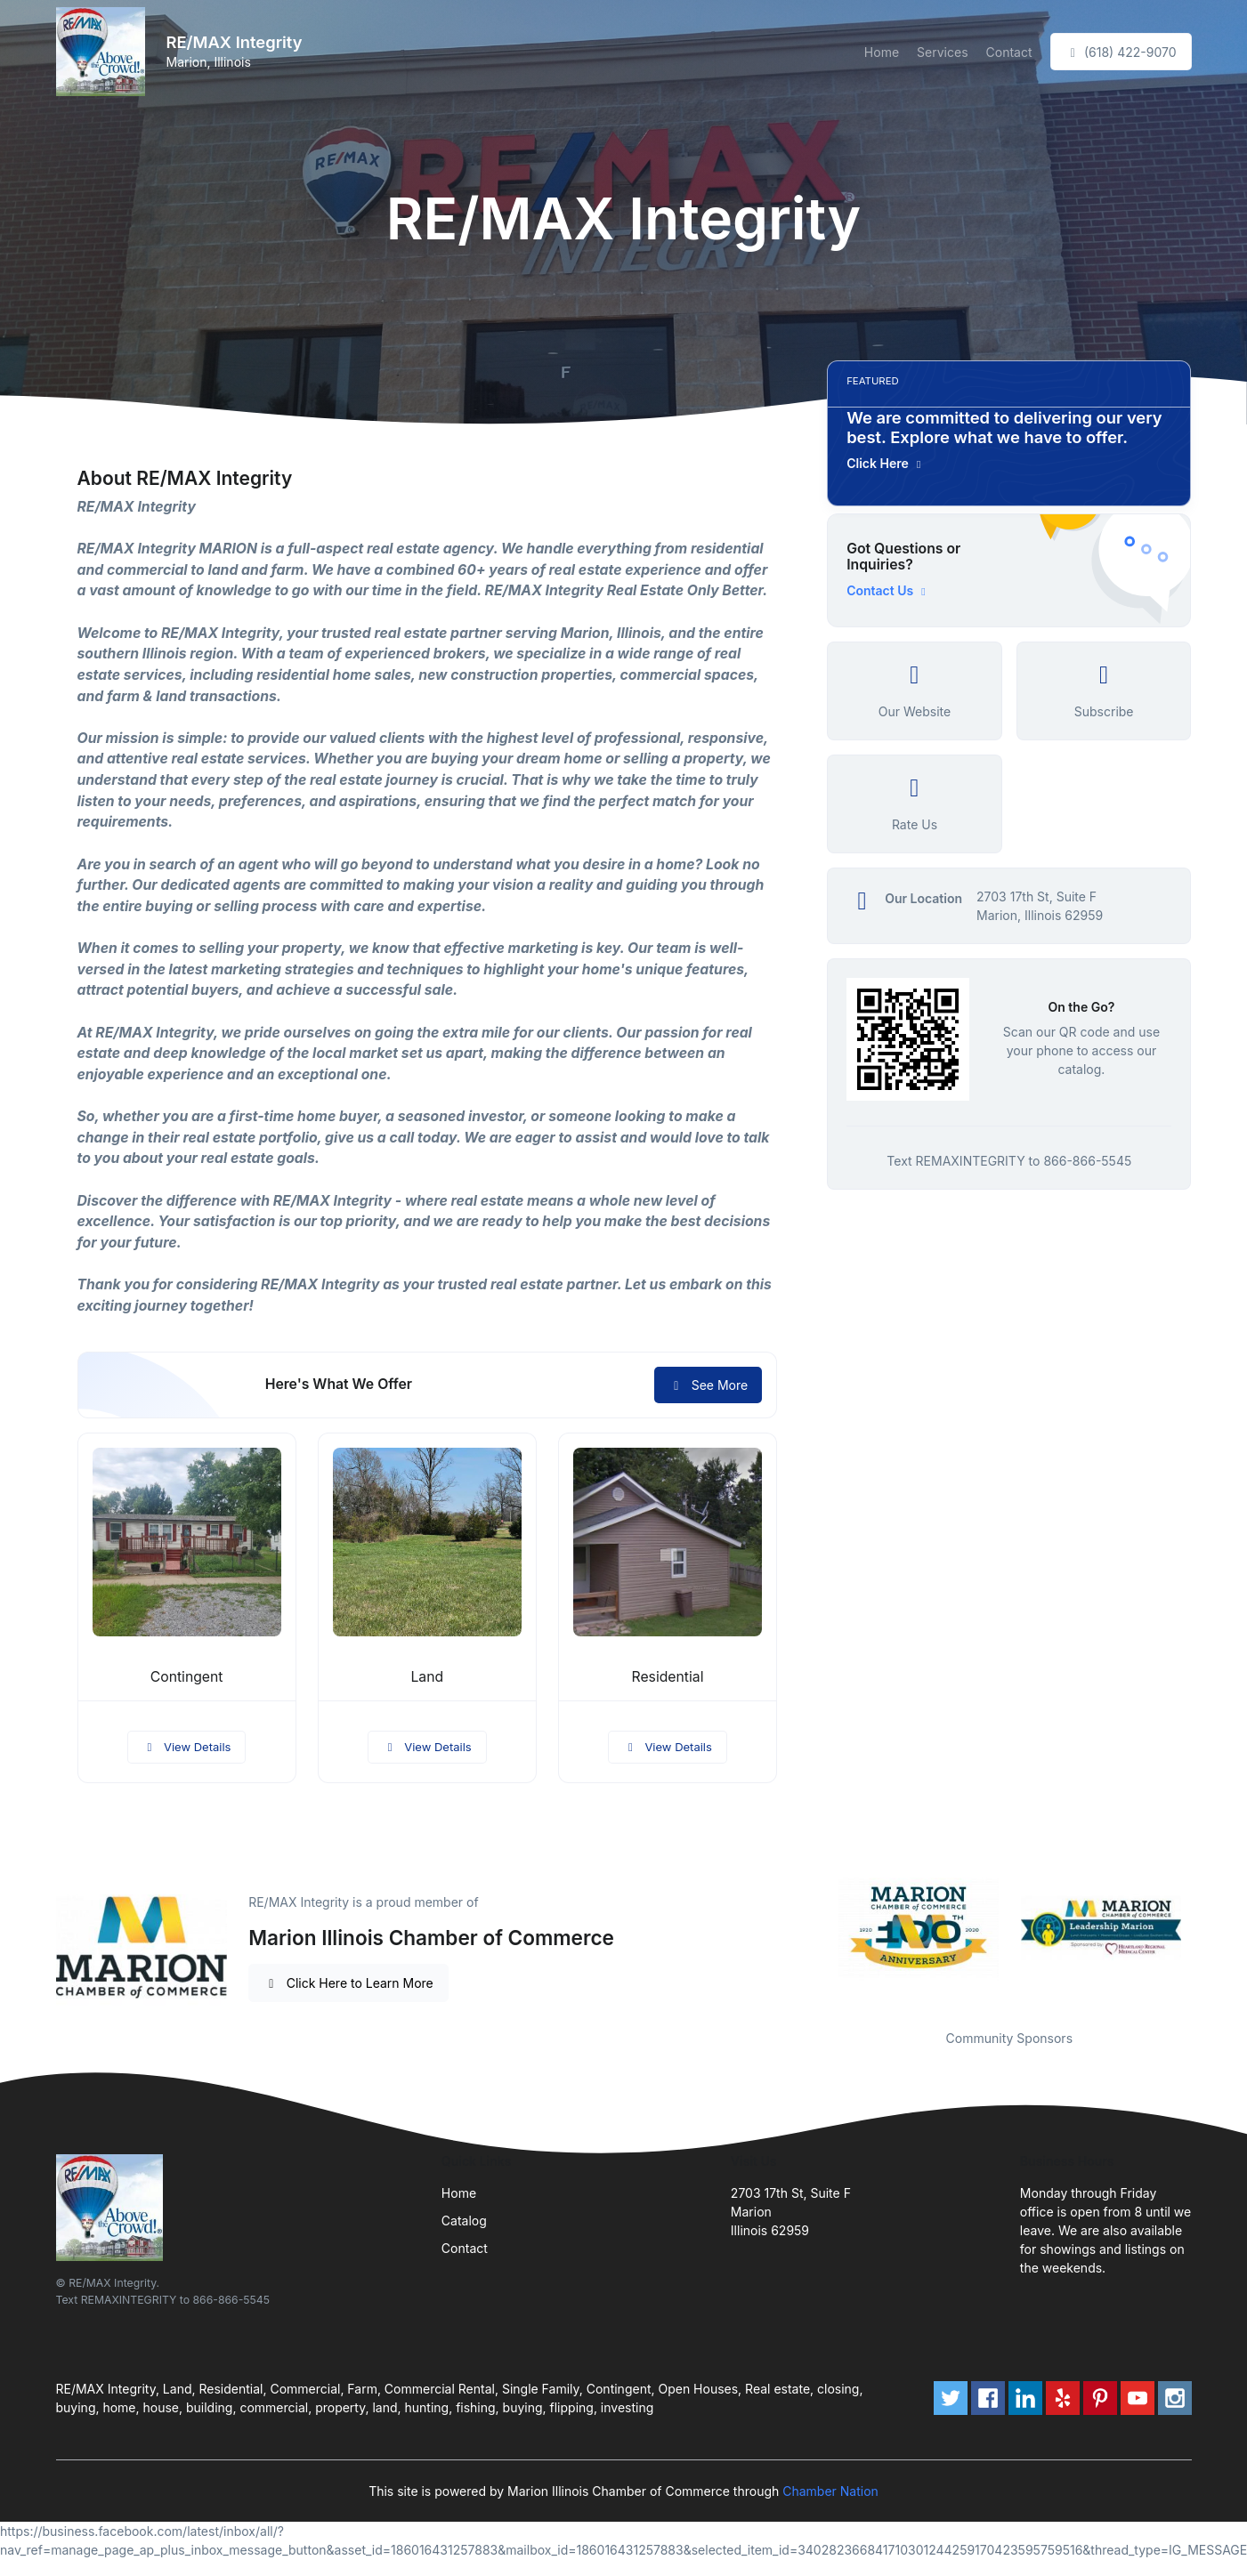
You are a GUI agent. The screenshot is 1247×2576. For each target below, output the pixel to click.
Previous (813, 1927)
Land (426, 1676)
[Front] (104, 51)
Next (1204, 1927)
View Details (186, 1747)
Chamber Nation (830, 2491)
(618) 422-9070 (1121, 52)
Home (881, 52)
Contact (1009, 52)
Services (942, 52)
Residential (668, 1676)
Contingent (186, 1676)
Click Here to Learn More (348, 1983)
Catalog (464, 2220)
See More (708, 1385)
